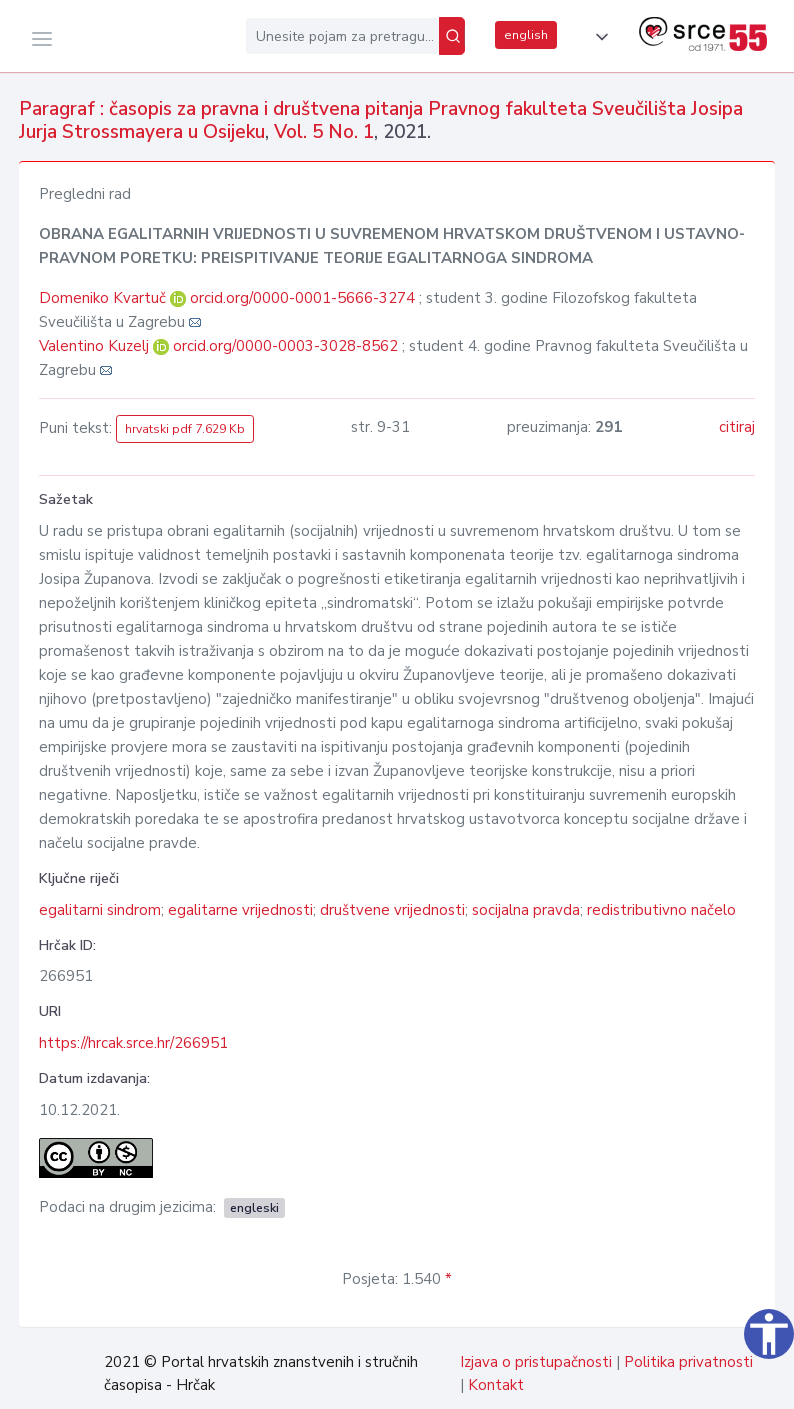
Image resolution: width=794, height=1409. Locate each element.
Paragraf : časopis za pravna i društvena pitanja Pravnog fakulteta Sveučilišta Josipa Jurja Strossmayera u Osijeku (381, 120)
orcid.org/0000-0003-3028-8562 (285, 346)
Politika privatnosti (688, 1362)
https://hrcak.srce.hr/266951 (133, 1043)
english (526, 35)
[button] (598, 37)
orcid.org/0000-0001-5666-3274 (302, 298)
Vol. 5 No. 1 (324, 132)
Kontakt (496, 1385)
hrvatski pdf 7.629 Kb (185, 429)
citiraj (737, 427)
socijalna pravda (526, 910)
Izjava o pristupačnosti (536, 1362)
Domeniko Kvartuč (104, 298)
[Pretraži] (452, 36)
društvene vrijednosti (392, 910)
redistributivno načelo (661, 910)
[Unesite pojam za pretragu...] (342, 36)
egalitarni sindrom (100, 910)
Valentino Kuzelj (96, 346)
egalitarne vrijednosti (240, 910)
